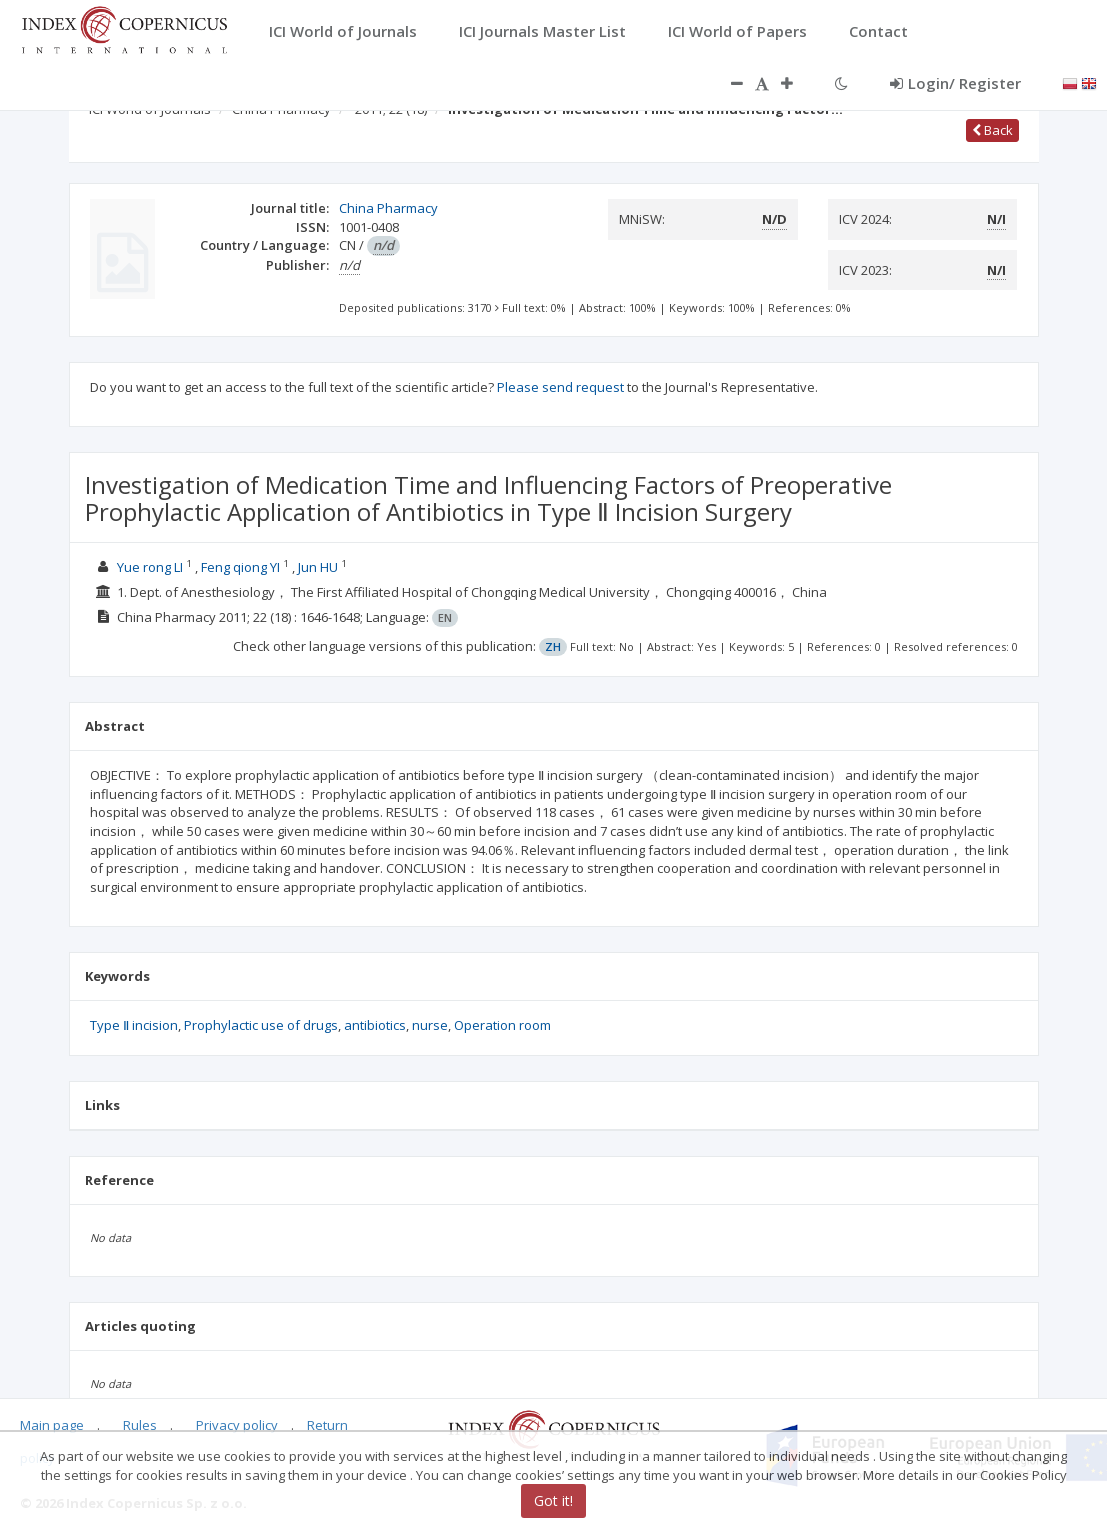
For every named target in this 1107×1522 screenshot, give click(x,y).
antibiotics (375, 1025)
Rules (140, 1425)
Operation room (502, 1025)
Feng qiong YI (240, 567)
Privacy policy (237, 1425)
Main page (52, 1425)
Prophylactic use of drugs (261, 1025)
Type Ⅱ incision (134, 1025)
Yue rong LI (150, 567)
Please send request (560, 387)
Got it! (553, 1500)
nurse (430, 1025)
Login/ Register (955, 83)
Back (992, 130)
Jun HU (318, 567)
